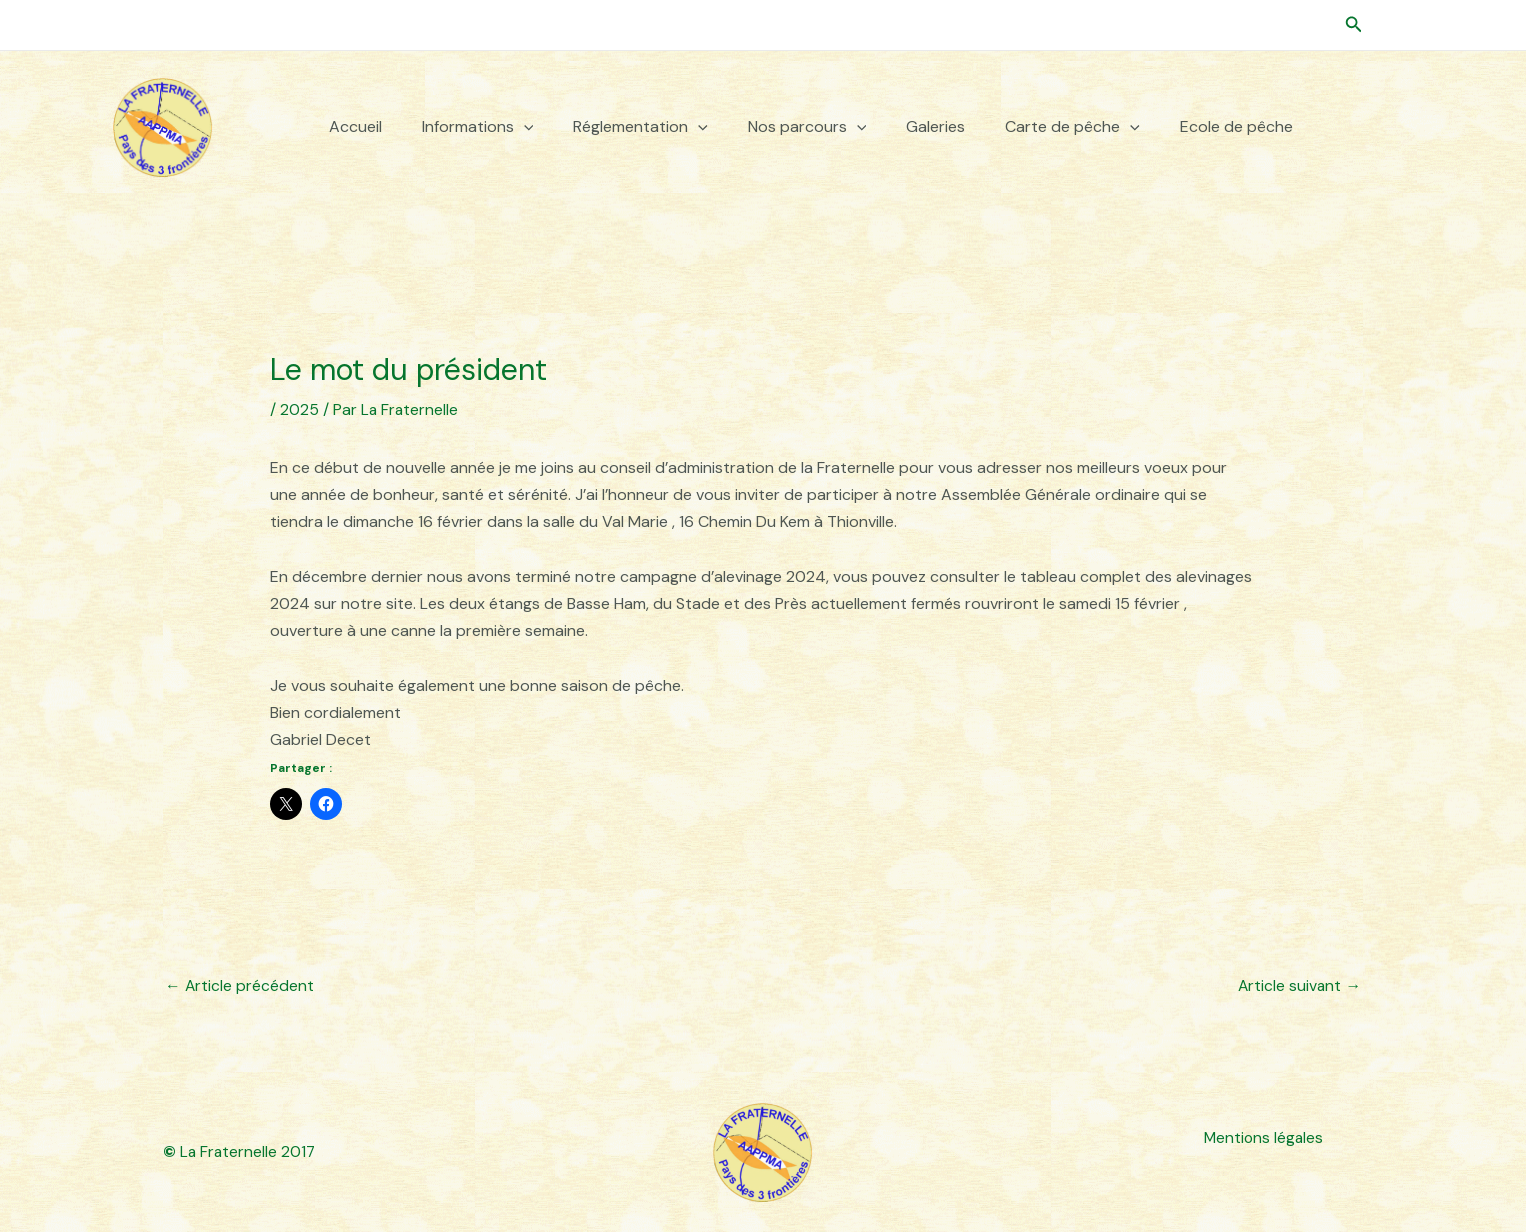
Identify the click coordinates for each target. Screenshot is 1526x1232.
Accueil (355, 127)
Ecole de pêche (1236, 127)
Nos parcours (807, 127)
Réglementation (640, 127)
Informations (478, 127)
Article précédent (240, 985)
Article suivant (1298, 985)
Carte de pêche (1072, 127)
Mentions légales (1262, 1138)
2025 (299, 409)
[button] (1354, 25)
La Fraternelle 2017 (240, 1151)
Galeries (935, 127)
